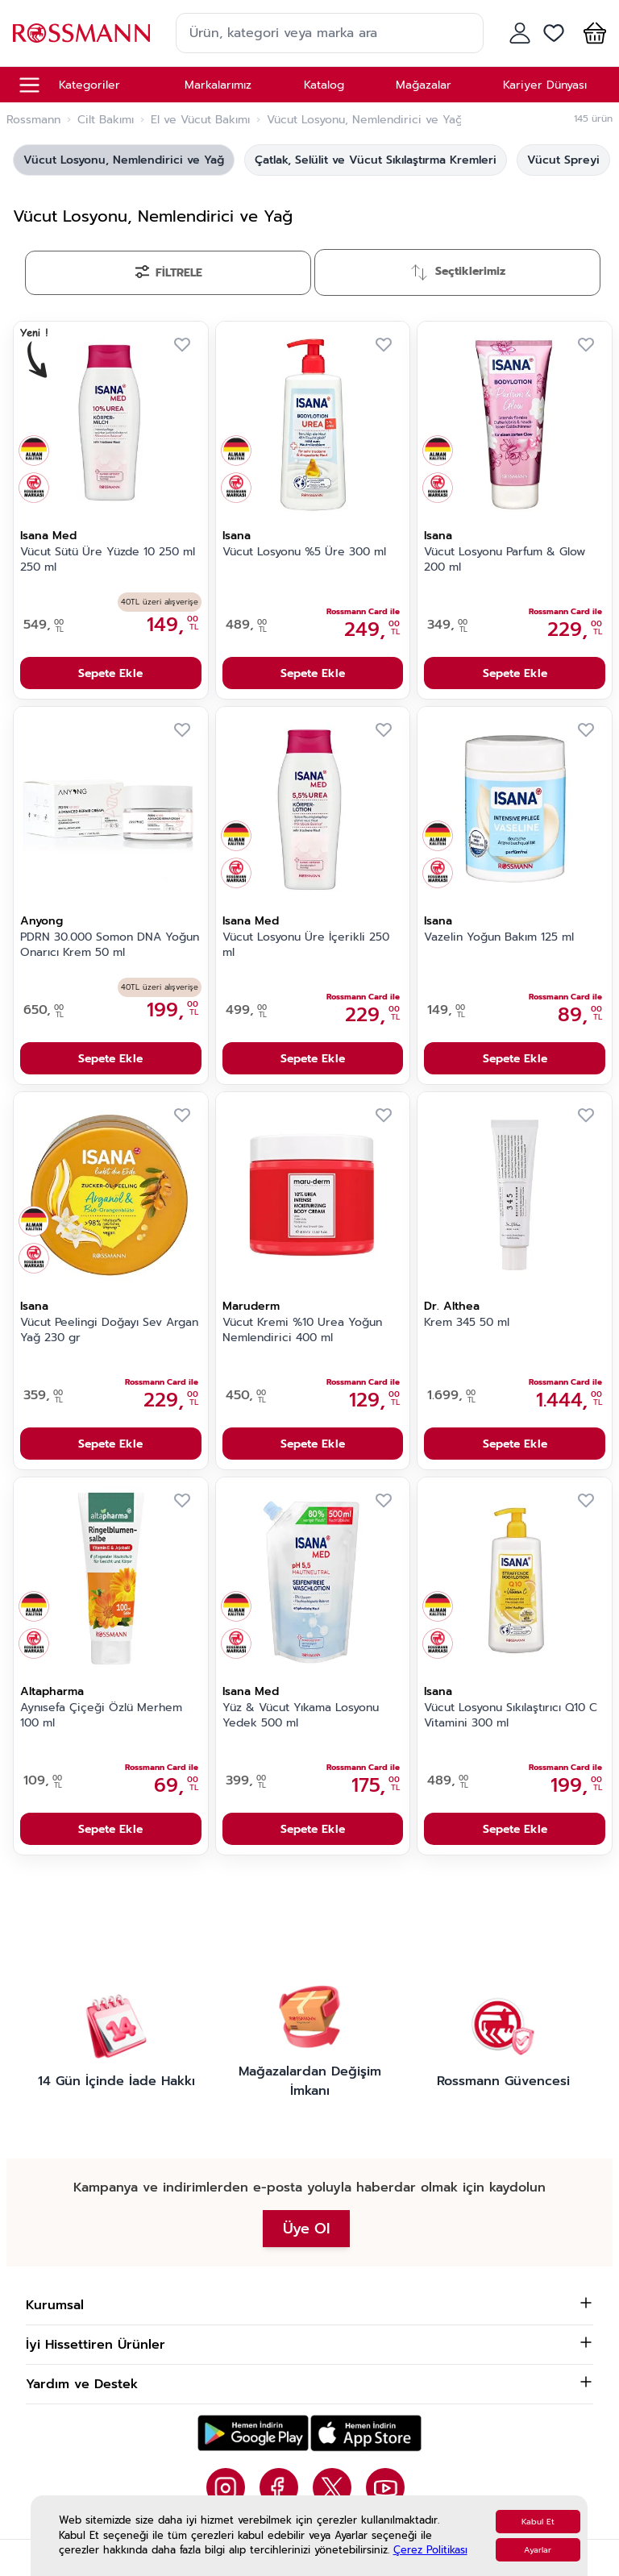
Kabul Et (538, 2522)
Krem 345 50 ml (466, 1323)
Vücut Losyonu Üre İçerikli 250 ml (305, 945)
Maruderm (251, 1306)
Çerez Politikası (430, 2549)
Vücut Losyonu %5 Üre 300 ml (304, 552)
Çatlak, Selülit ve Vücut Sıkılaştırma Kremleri (375, 160)
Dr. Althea (452, 1306)
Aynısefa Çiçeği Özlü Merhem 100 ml (101, 1715)
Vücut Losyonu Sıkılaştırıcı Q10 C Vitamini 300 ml (510, 1715)
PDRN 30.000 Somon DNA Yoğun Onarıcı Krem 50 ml (109, 945)
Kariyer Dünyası (545, 85)
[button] (591, 33)
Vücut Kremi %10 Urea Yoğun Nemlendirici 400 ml (302, 1330)
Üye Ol (306, 2228)
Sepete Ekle (110, 673)
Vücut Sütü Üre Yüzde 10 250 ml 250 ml (107, 559)
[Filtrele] (168, 272)
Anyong (41, 920)
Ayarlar (537, 2550)
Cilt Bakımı (105, 120)
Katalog (324, 85)
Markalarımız (218, 85)
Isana (236, 535)
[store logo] (81, 32)
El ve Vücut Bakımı (200, 120)
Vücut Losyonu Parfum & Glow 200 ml (504, 559)
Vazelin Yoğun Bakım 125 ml (499, 937)
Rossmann (33, 120)
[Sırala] (457, 272)
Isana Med (48, 535)
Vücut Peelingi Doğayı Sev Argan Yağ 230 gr (109, 1330)
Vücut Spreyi (563, 160)
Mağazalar (423, 85)
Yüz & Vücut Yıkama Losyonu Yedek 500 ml (300, 1715)
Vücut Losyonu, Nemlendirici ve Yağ (123, 160)
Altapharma (52, 1691)
